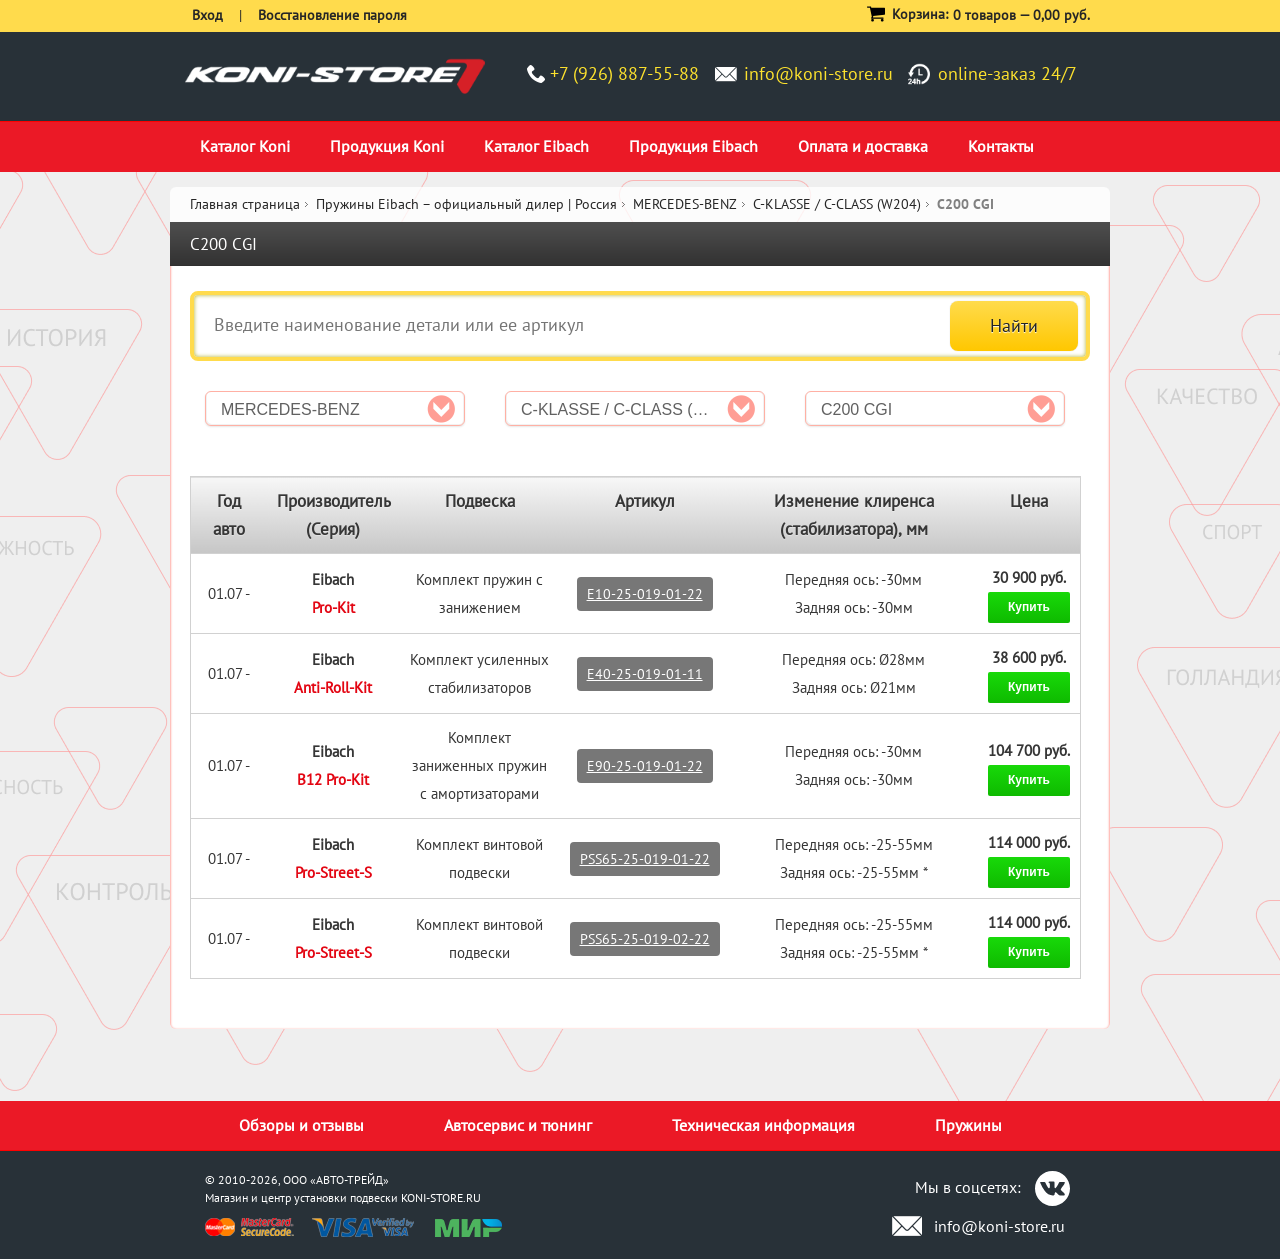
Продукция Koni (387, 146)
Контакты (1001, 146)
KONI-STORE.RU (441, 1197)
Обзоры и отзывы (301, 1125)
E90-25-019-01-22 (645, 766)
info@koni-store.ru (818, 73)
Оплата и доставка (863, 146)
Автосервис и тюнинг (518, 1125)
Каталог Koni (245, 146)
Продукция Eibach (693, 146)
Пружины (968, 1125)
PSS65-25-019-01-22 (645, 859)
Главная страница (245, 204)
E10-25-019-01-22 (645, 594)
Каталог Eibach (536, 146)
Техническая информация (763, 1125)
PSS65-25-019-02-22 (645, 939)
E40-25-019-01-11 (645, 674)
